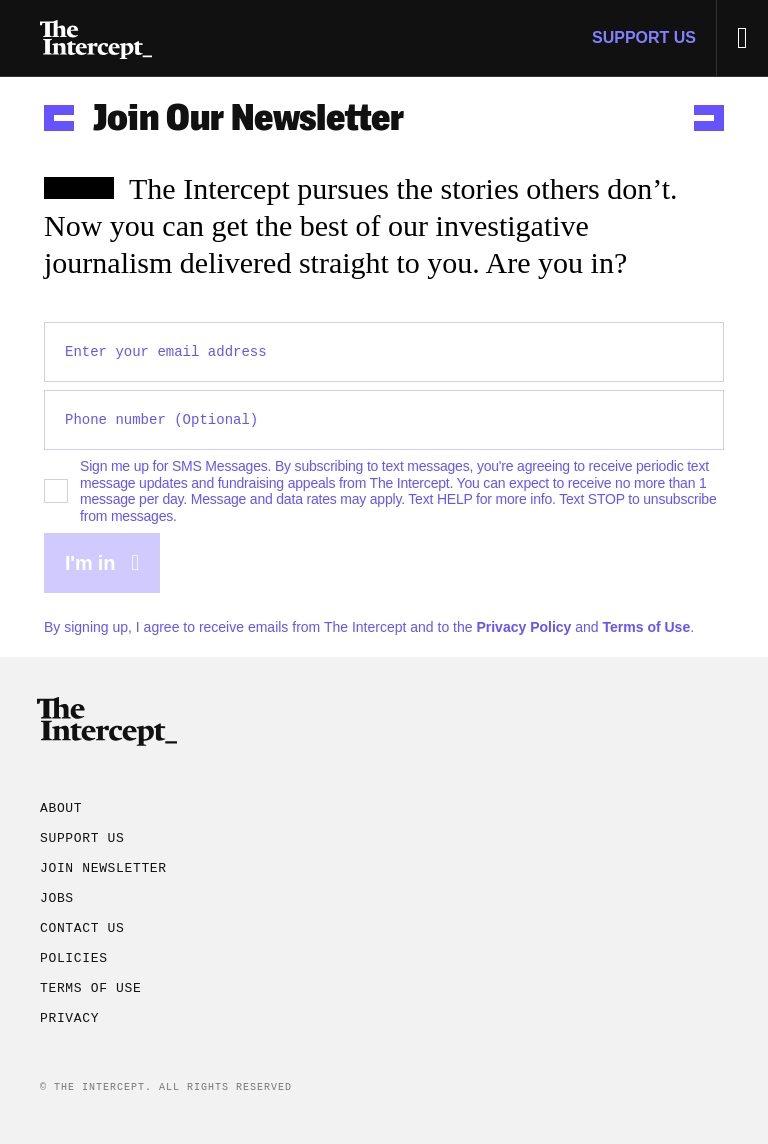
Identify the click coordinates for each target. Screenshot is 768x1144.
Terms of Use (647, 627)
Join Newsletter (103, 869)
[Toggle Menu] (742, 38)
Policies (74, 959)
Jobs (57, 899)
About (61, 809)
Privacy (69, 1019)
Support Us (644, 37)
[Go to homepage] (96, 38)
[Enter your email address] (384, 352)
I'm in (102, 563)
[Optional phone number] (384, 420)
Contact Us (82, 929)
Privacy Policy (523, 627)
